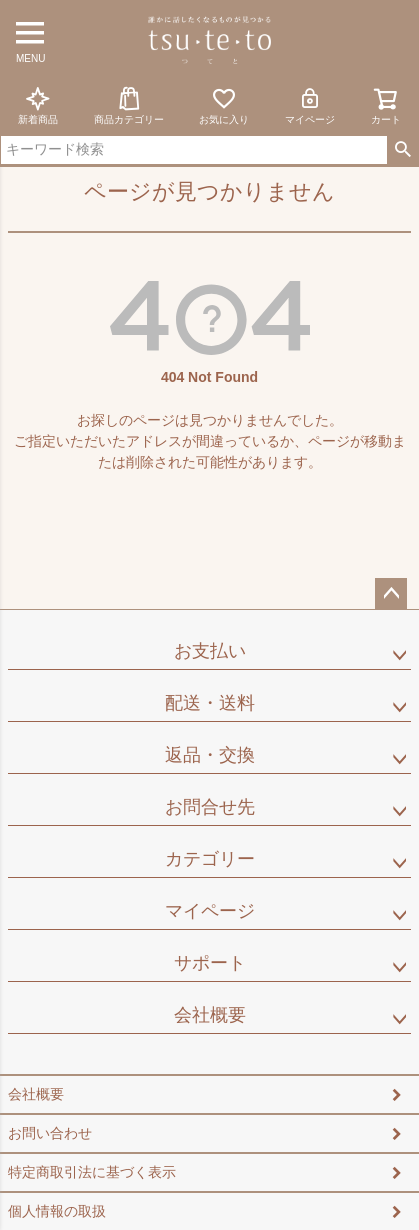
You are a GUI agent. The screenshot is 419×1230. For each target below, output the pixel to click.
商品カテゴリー (129, 105)
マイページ (310, 105)
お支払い (210, 651)
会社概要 (210, 1015)
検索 (402, 150)
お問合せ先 (210, 807)
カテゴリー (210, 859)
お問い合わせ (50, 1133)
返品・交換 (210, 755)
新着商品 (38, 105)
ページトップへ (391, 594)
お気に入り (224, 105)
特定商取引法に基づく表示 (92, 1172)
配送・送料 (210, 703)
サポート (210, 963)
